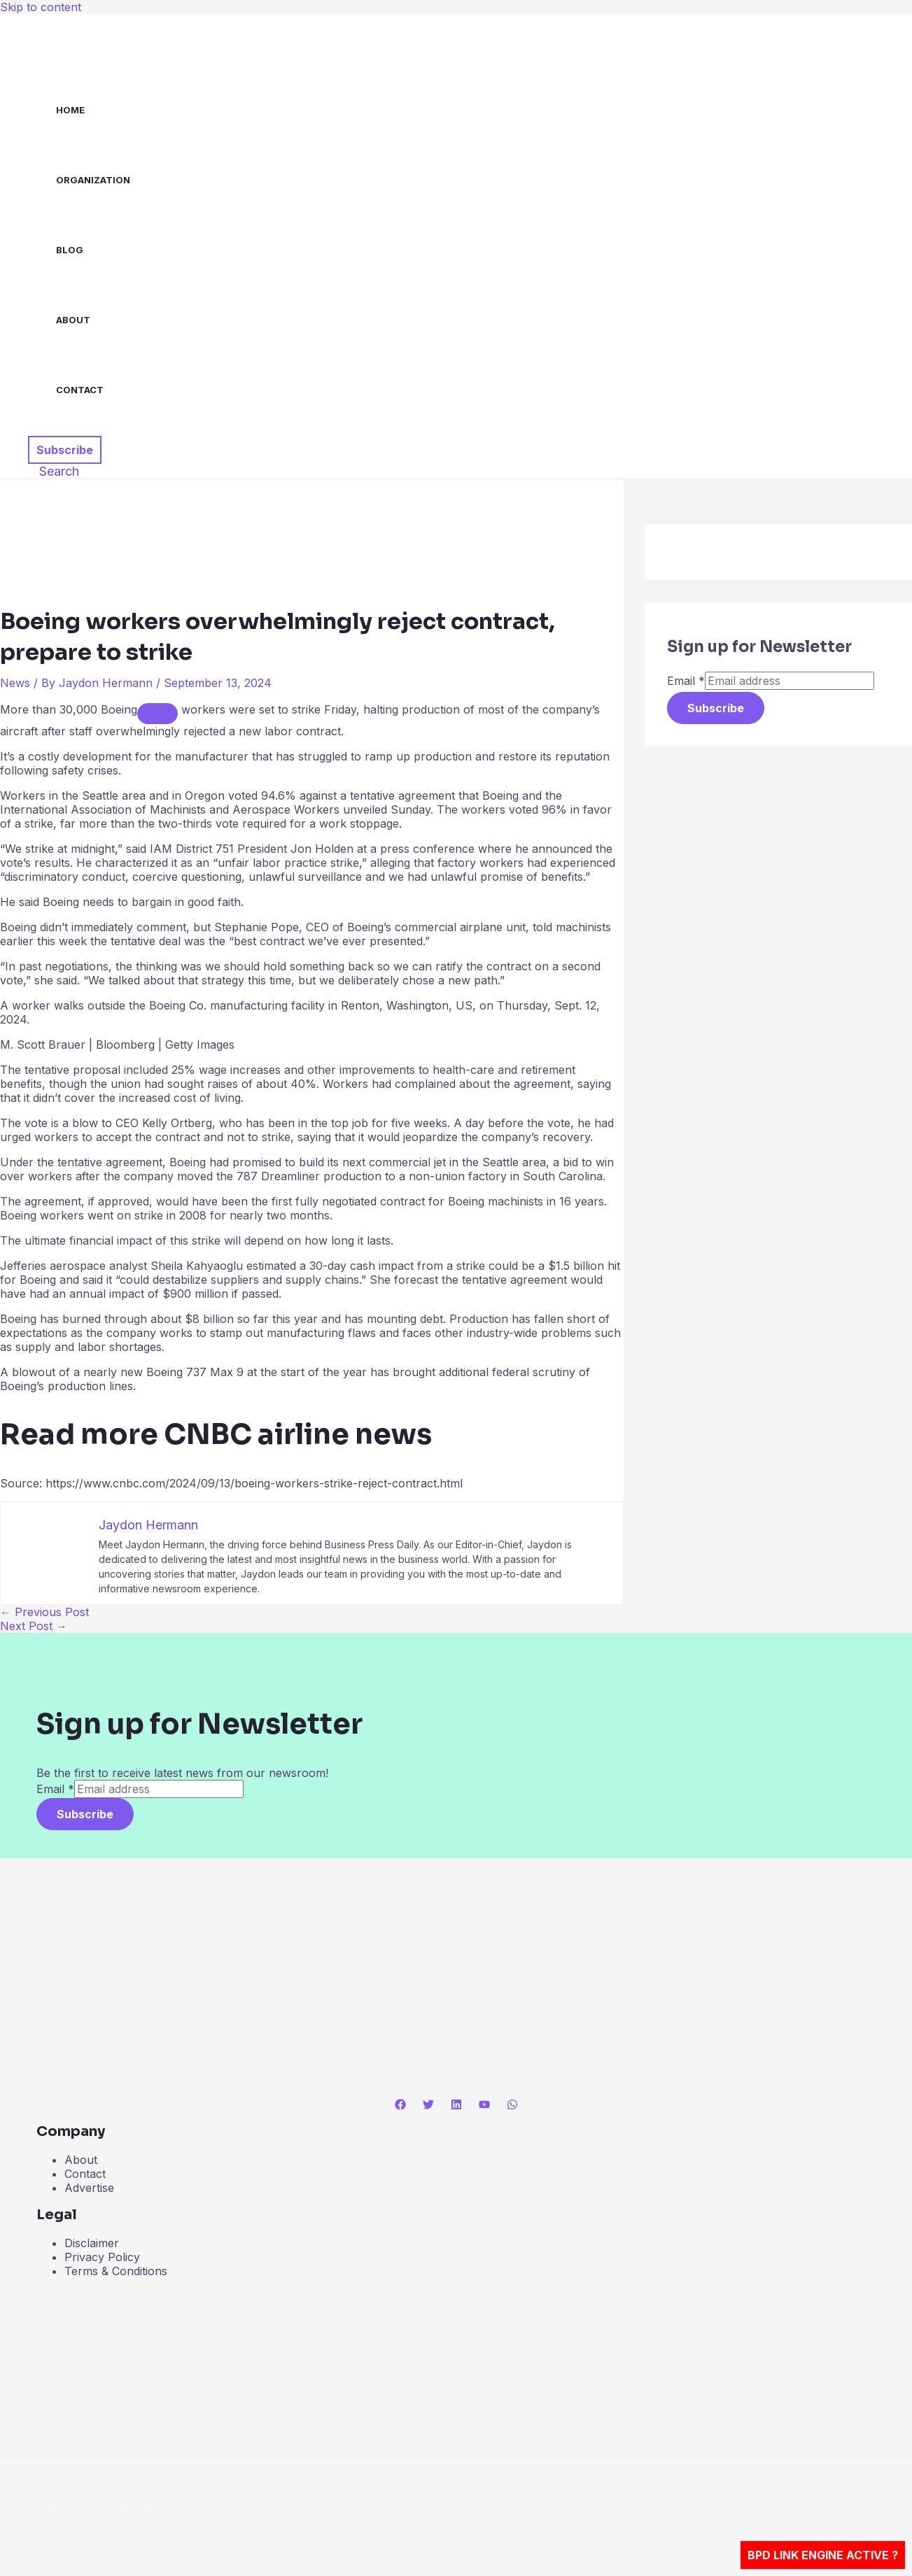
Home (70, 109)
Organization (93, 179)
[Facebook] (400, 2106)
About (73, 319)
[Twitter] (428, 2106)
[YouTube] (484, 2106)
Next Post (33, 1626)
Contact (80, 389)
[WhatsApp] (512, 2106)
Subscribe (715, 708)
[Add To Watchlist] (157, 713)
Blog (69, 249)
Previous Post (44, 1612)
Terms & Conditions (115, 2271)
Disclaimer (91, 2243)
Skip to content (40, 7)
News (15, 683)
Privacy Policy (102, 2257)
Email (686, 681)
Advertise (89, 2188)
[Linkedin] (456, 2106)
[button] (64, 450)
